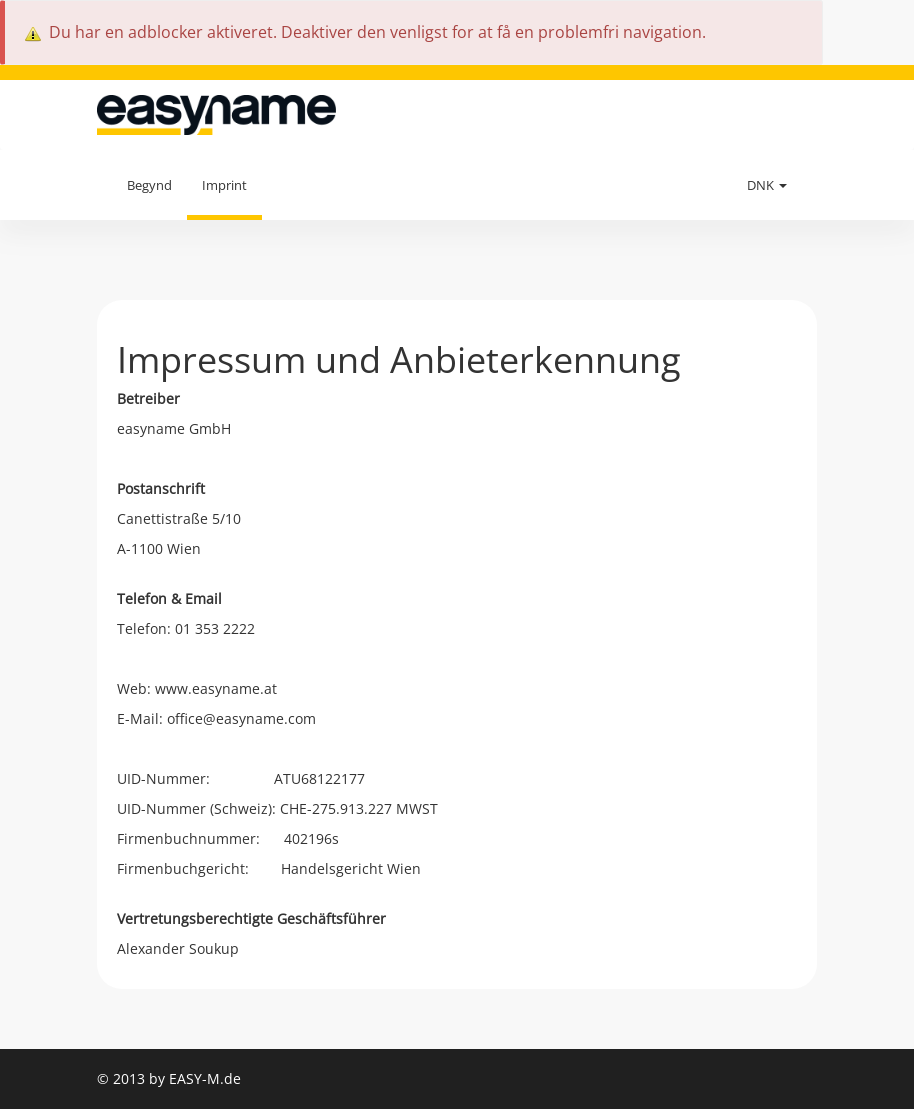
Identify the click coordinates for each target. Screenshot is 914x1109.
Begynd (149, 185)
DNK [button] (767, 185)
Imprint (224, 185)
